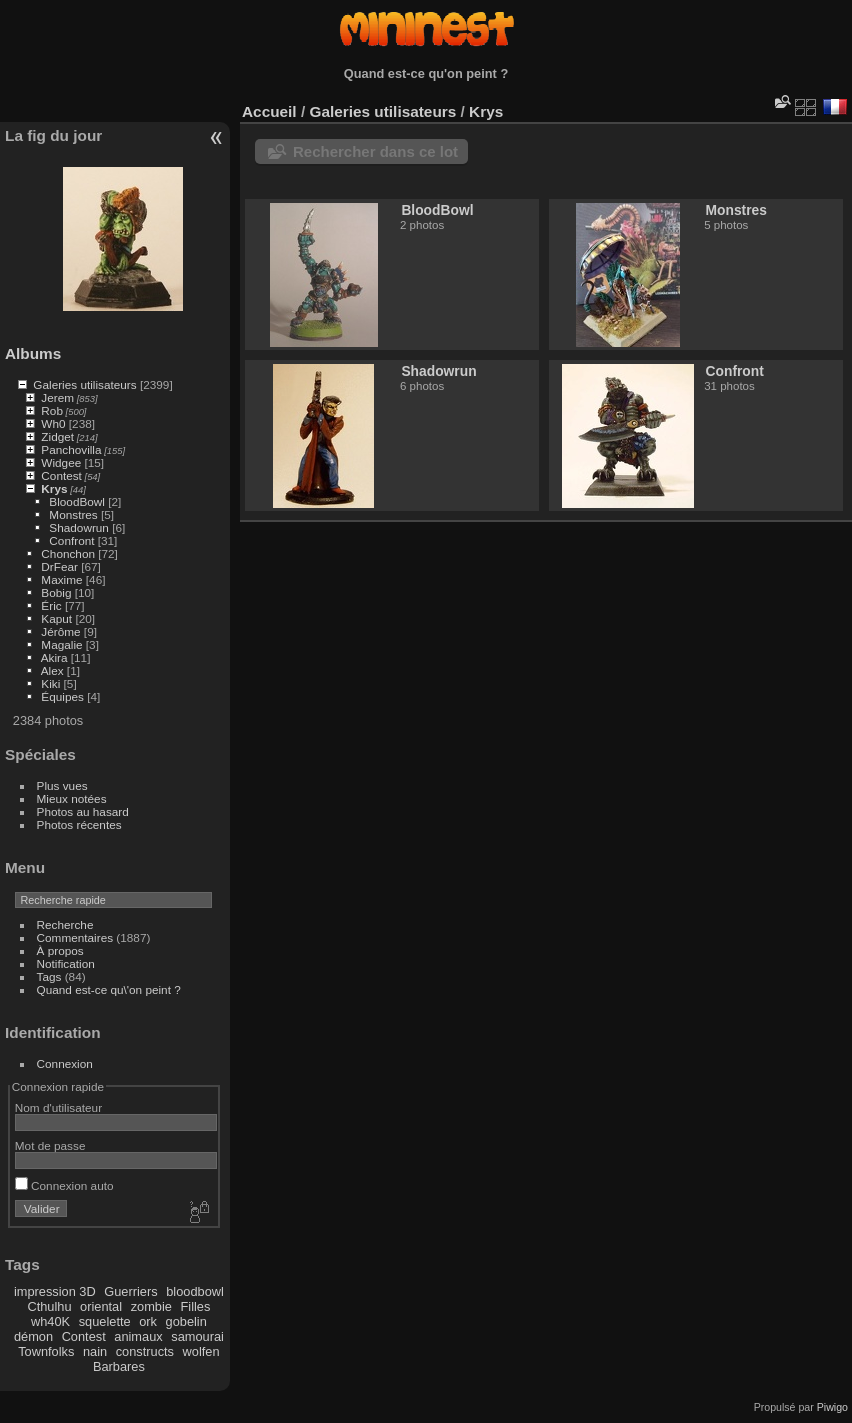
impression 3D (55, 1291)
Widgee (61, 462)
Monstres (73, 514)
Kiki (50, 683)
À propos (60, 950)
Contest (61, 475)
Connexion (65, 1063)
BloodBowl (77, 501)
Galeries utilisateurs (84, 384)
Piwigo (832, 1407)
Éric (51, 605)
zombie (151, 1306)
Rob (52, 410)
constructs (145, 1351)
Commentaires (75, 937)
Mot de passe (50, 1145)
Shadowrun (79, 527)
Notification (66, 963)
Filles (195, 1306)
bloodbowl (195, 1291)
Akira (54, 657)
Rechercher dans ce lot (375, 151)
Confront (71, 540)
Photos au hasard (83, 811)
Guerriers (130, 1291)
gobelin (186, 1321)
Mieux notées (72, 798)
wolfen (201, 1351)
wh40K (50, 1321)
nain (95, 1351)
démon (33, 1336)
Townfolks (46, 1351)
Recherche (65, 924)
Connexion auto (64, 1185)
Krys (54, 488)
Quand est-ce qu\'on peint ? (109, 989)
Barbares (119, 1366)
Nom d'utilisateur (58, 1107)
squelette (105, 1321)
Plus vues (62, 785)
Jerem (57, 397)
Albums (33, 353)
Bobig (56, 592)
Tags (49, 976)
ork (148, 1321)
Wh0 (53, 423)
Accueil (269, 111)
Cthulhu (49, 1306)
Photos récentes (79, 824)
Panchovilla (71, 449)
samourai (197, 1336)
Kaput (56, 618)
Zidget (57, 436)
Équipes (62, 696)
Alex (52, 670)
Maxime (61, 579)
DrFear (59, 566)
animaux (138, 1336)
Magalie (61, 644)
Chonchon (68, 553)
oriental (101, 1306)
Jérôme (60, 631)
